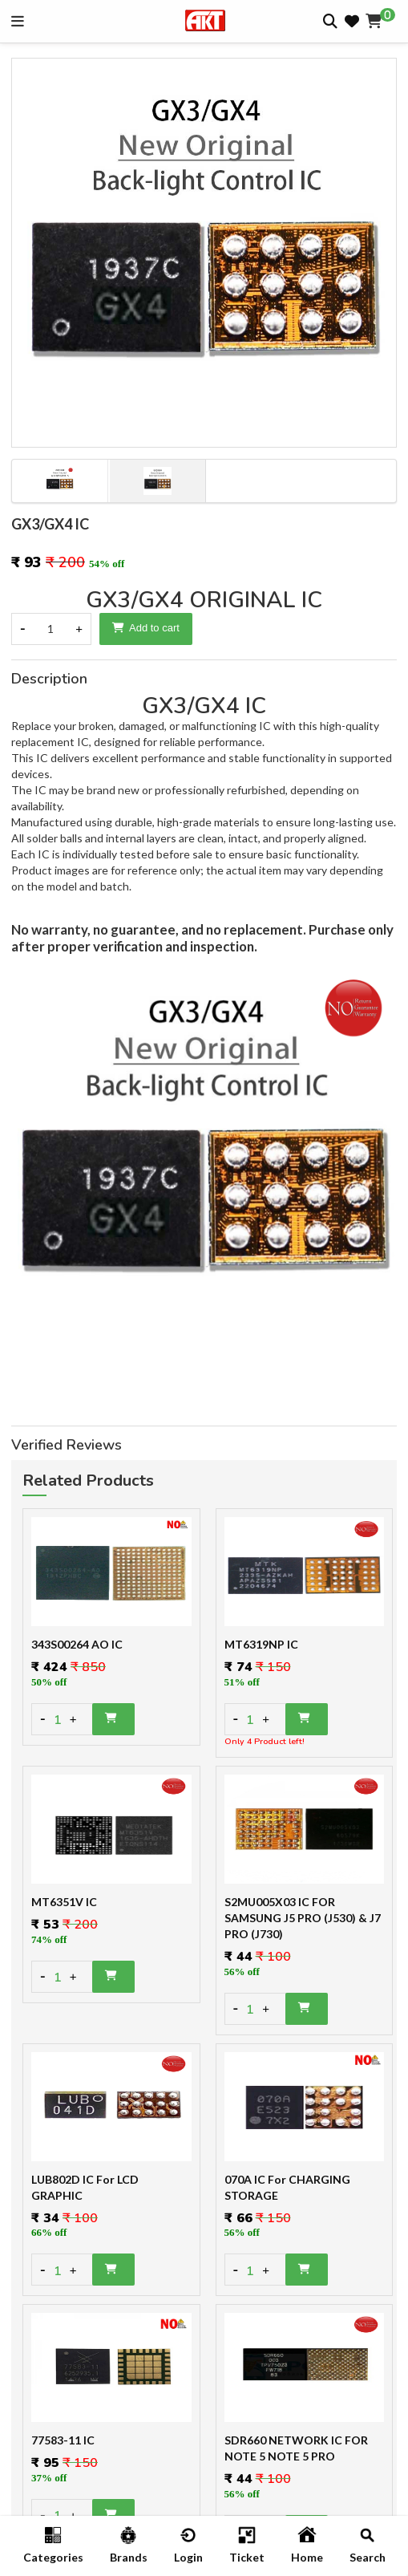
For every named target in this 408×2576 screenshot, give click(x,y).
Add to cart (146, 628)
